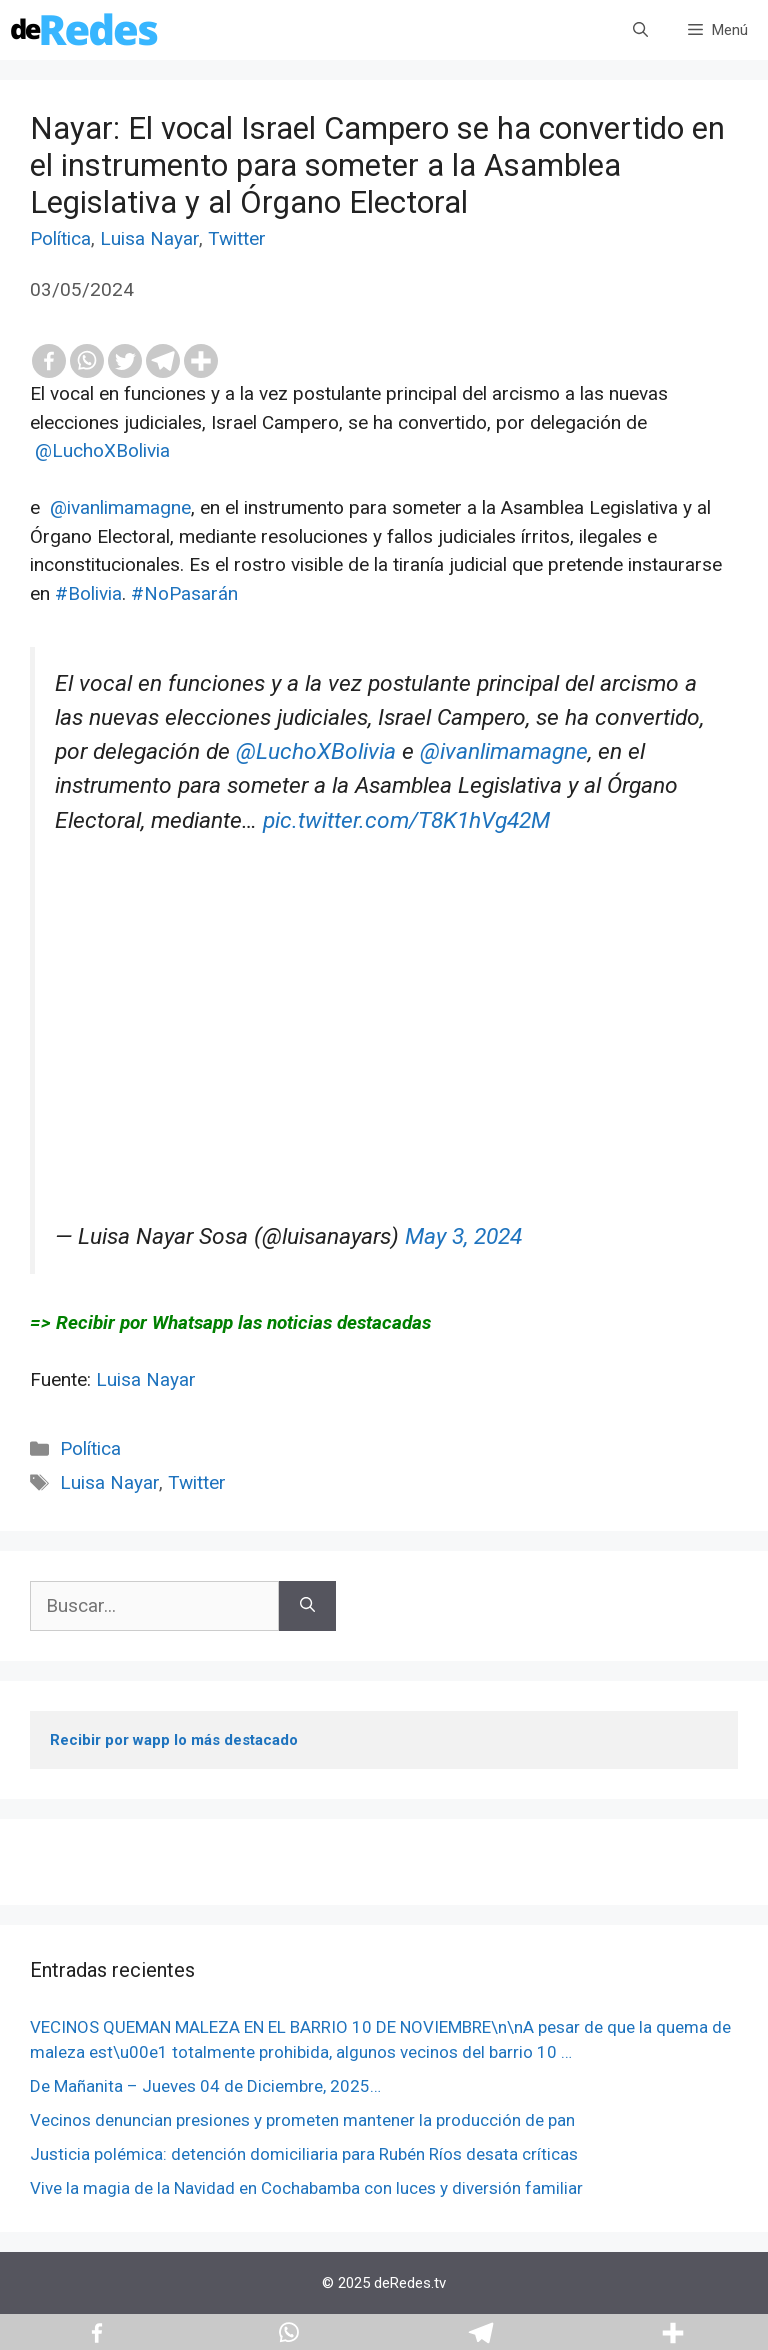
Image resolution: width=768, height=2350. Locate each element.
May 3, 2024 (463, 1236)
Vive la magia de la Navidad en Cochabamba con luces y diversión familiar (306, 2188)
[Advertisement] (386, 1080)
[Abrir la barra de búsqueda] (640, 30)
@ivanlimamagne (504, 751)
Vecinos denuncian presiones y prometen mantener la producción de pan (302, 2120)
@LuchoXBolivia (316, 751)
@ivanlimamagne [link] (120, 507)
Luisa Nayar (149, 238)
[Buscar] (307, 1606)
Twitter (237, 238)
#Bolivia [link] (88, 593)
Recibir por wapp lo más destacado (174, 1740)
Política (60, 238)
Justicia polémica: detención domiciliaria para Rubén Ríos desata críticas (304, 2154)
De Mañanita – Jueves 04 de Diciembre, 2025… (205, 2086)
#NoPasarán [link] (184, 593)
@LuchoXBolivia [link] (102, 450)
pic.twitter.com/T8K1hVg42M (406, 820)
